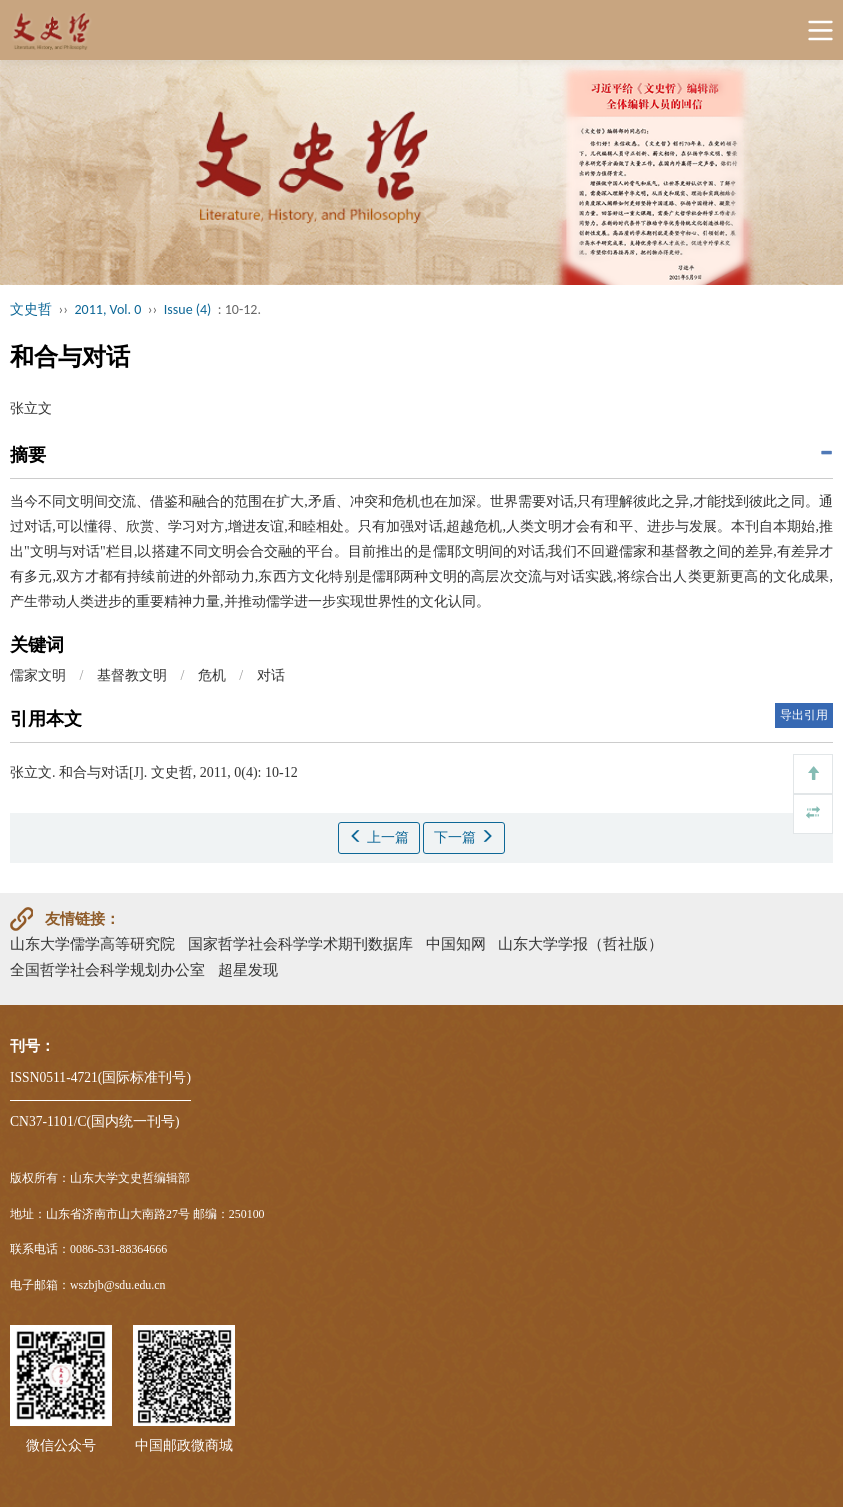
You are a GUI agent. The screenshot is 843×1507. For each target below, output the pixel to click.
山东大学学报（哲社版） (580, 943)
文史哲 (31, 309)
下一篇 (464, 837)
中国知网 (456, 943)
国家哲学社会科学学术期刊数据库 (300, 943)
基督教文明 (132, 675)
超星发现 (248, 969)
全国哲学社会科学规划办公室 (107, 969)
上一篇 (379, 837)
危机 (212, 675)
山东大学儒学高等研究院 (92, 943)
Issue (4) (188, 309)
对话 (271, 675)
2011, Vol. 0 (108, 309)
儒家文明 (38, 675)
